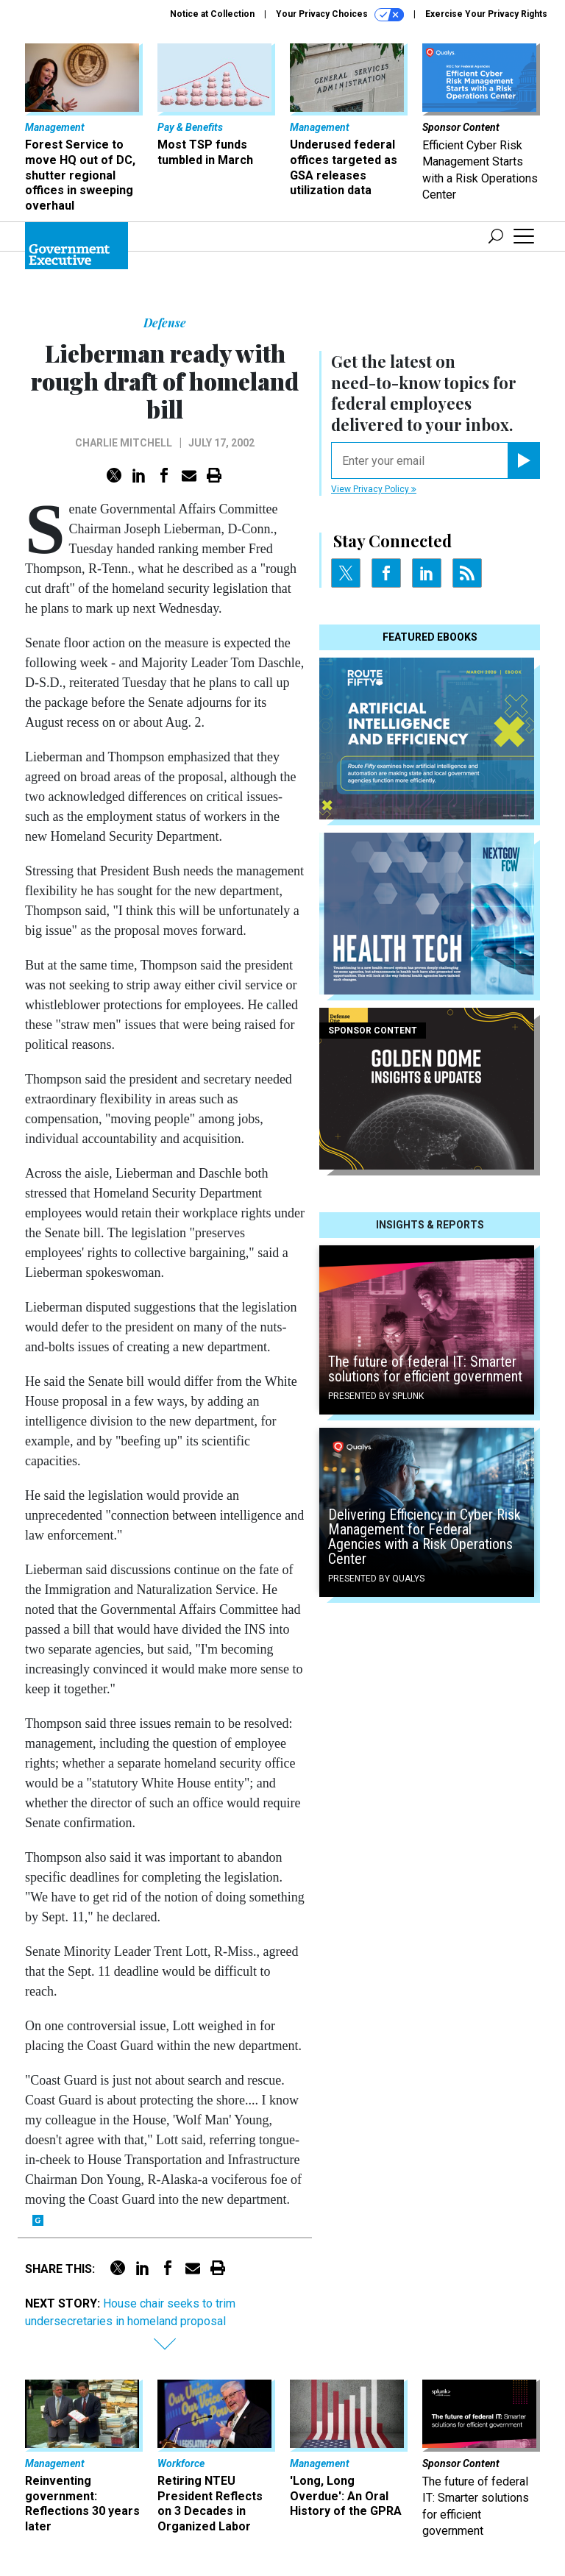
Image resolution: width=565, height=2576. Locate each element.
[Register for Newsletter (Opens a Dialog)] (523, 460)
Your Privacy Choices (340, 14)
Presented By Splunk (376, 1396)
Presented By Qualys (376, 1578)
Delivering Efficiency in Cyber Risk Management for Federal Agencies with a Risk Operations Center (424, 1537)
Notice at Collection (212, 14)
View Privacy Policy (373, 489)
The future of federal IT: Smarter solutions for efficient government (425, 1369)
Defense (164, 322)
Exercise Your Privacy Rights (486, 14)
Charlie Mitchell (123, 443)
